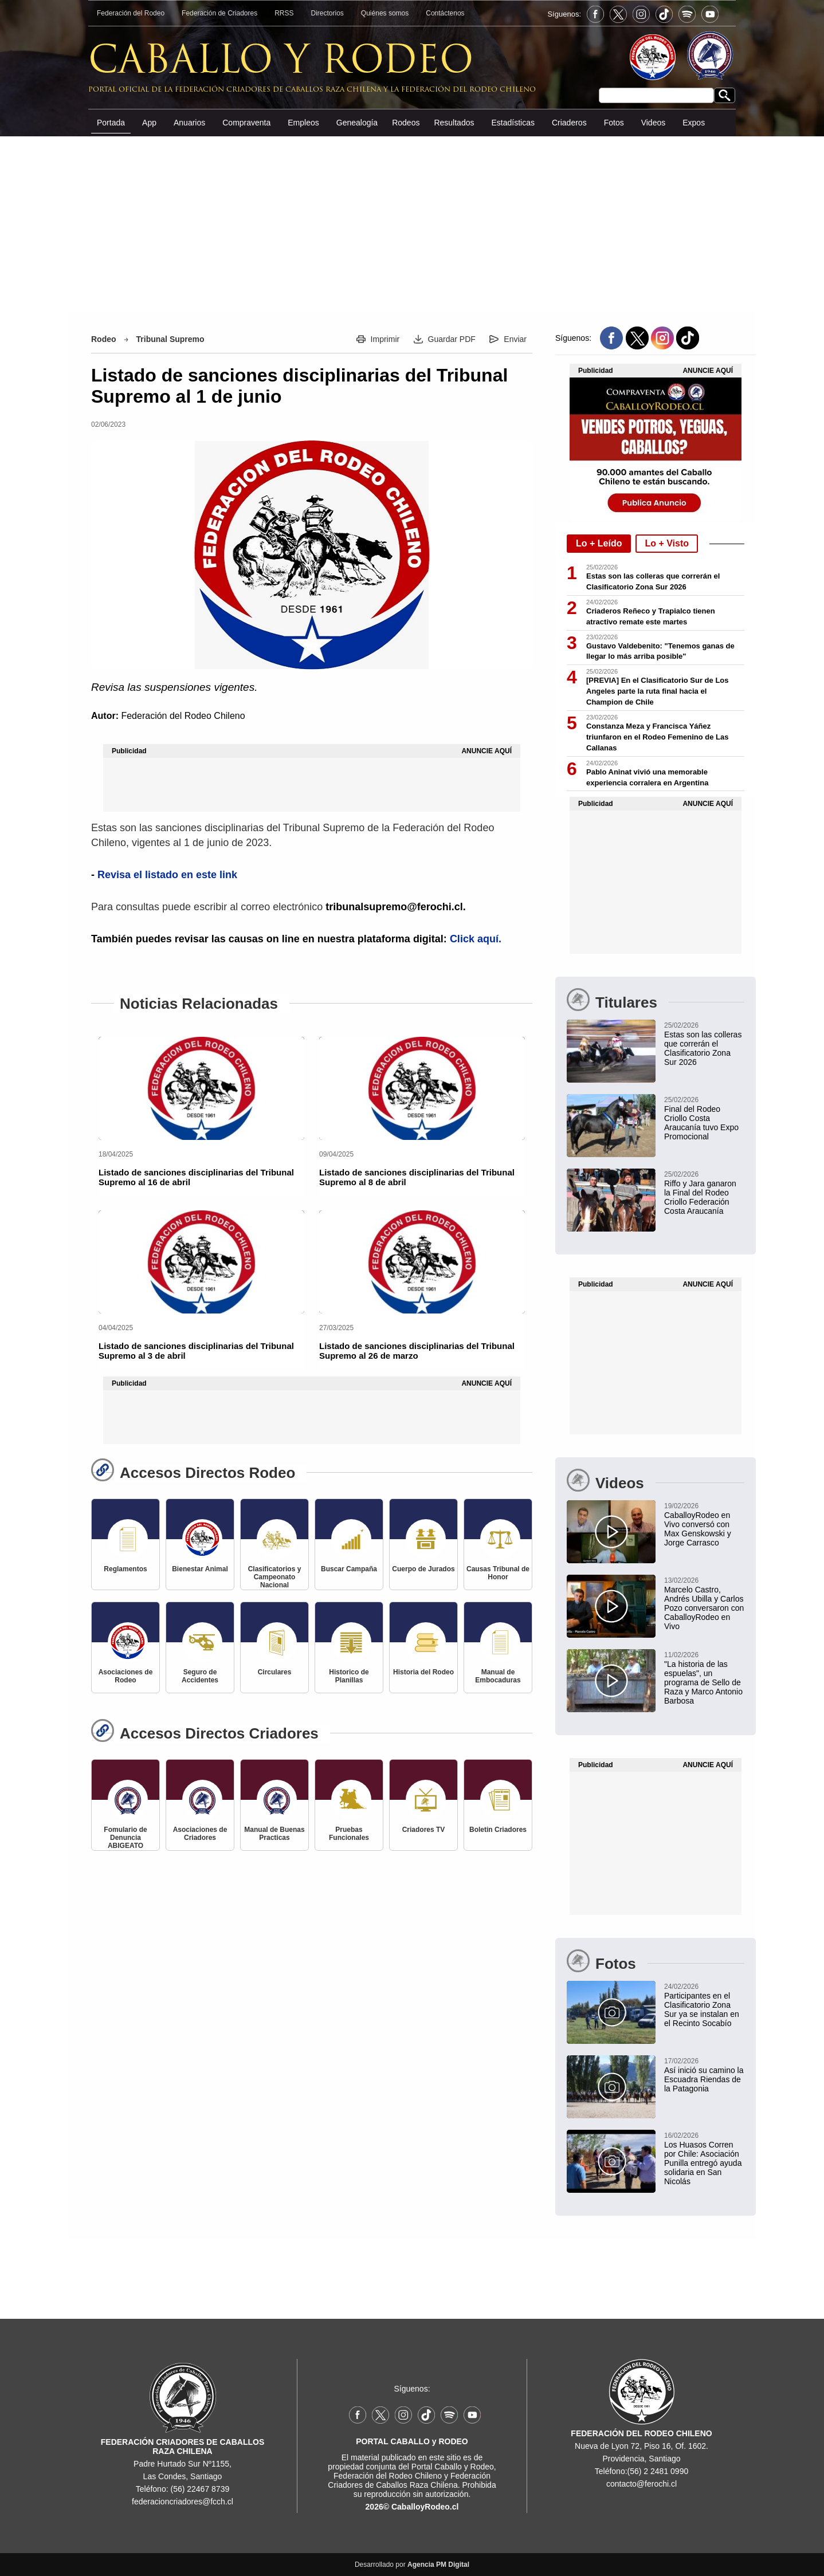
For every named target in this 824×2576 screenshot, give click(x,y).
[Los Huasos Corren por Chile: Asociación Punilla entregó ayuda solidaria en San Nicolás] (655, 2158)
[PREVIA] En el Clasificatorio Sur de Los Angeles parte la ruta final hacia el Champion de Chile (657, 691)
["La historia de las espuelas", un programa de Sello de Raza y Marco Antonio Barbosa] (655, 1677)
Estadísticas (512, 122)
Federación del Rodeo (130, 13)
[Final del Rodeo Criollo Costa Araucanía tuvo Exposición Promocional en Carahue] (655, 1117)
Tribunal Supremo (170, 339)
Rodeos (405, 122)
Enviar (515, 339)
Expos (693, 122)
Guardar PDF (452, 339)
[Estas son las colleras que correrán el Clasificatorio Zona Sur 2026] (655, 1043)
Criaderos (569, 122)
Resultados (454, 122)
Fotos (614, 122)
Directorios (327, 13)
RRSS (283, 13)
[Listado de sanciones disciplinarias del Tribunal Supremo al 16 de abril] (201, 1088)
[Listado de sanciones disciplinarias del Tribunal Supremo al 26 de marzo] (422, 1261)
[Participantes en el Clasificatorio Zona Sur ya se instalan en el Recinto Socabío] (655, 2004)
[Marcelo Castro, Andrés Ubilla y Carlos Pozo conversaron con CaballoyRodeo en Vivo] (655, 1603)
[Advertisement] (412, 222)
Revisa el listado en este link (167, 874)
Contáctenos (445, 13)
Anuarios (189, 122)
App (149, 122)
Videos (653, 122)
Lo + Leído (599, 543)
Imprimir (385, 339)
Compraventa (246, 122)
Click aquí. (475, 939)
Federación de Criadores (219, 13)
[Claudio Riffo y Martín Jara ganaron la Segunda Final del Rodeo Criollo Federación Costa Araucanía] (655, 1192)
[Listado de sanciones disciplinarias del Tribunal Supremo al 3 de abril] (201, 1261)
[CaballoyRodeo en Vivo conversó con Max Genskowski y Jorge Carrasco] (655, 1523)
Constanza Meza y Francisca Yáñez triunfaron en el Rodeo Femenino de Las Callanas (657, 737)
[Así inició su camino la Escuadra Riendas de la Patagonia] (655, 2074)
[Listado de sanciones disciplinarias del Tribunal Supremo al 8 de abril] (422, 1088)
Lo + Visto (667, 543)
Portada (111, 122)
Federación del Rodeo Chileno (183, 716)
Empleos (303, 122)
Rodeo (103, 339)
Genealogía (357, 122)
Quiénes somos (385, 13)
